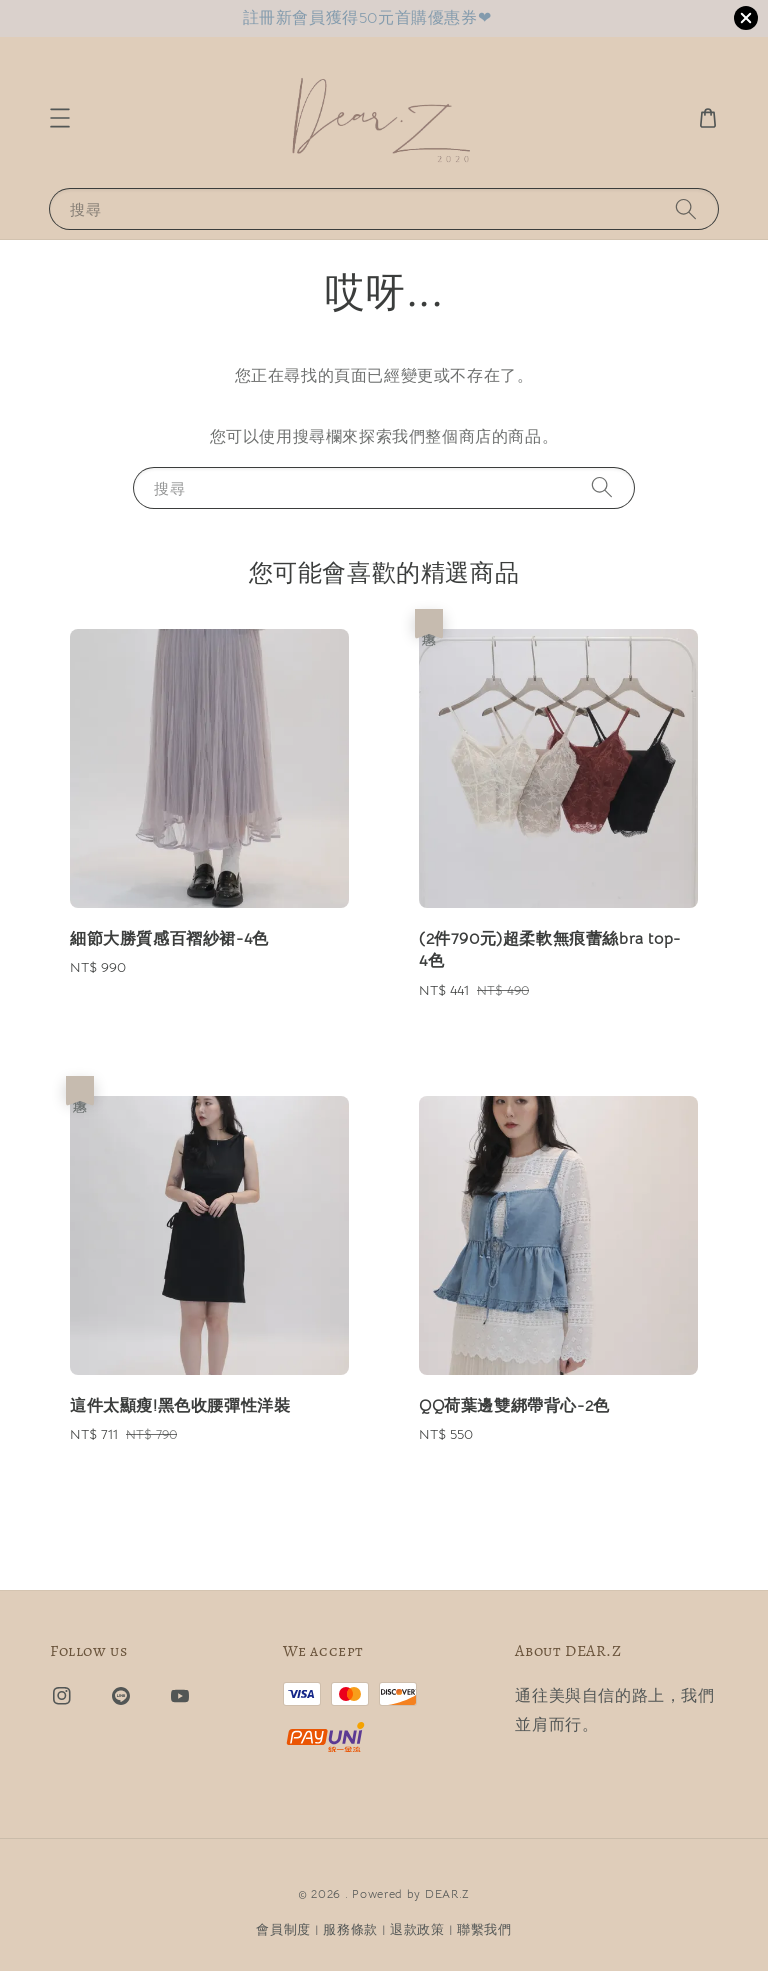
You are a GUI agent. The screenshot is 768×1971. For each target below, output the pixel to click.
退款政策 (417, 1929)
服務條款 (350, 1929)
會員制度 (283, 1929)
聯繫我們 (484, 1929)
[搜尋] (686, 208)
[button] (60, 118)
